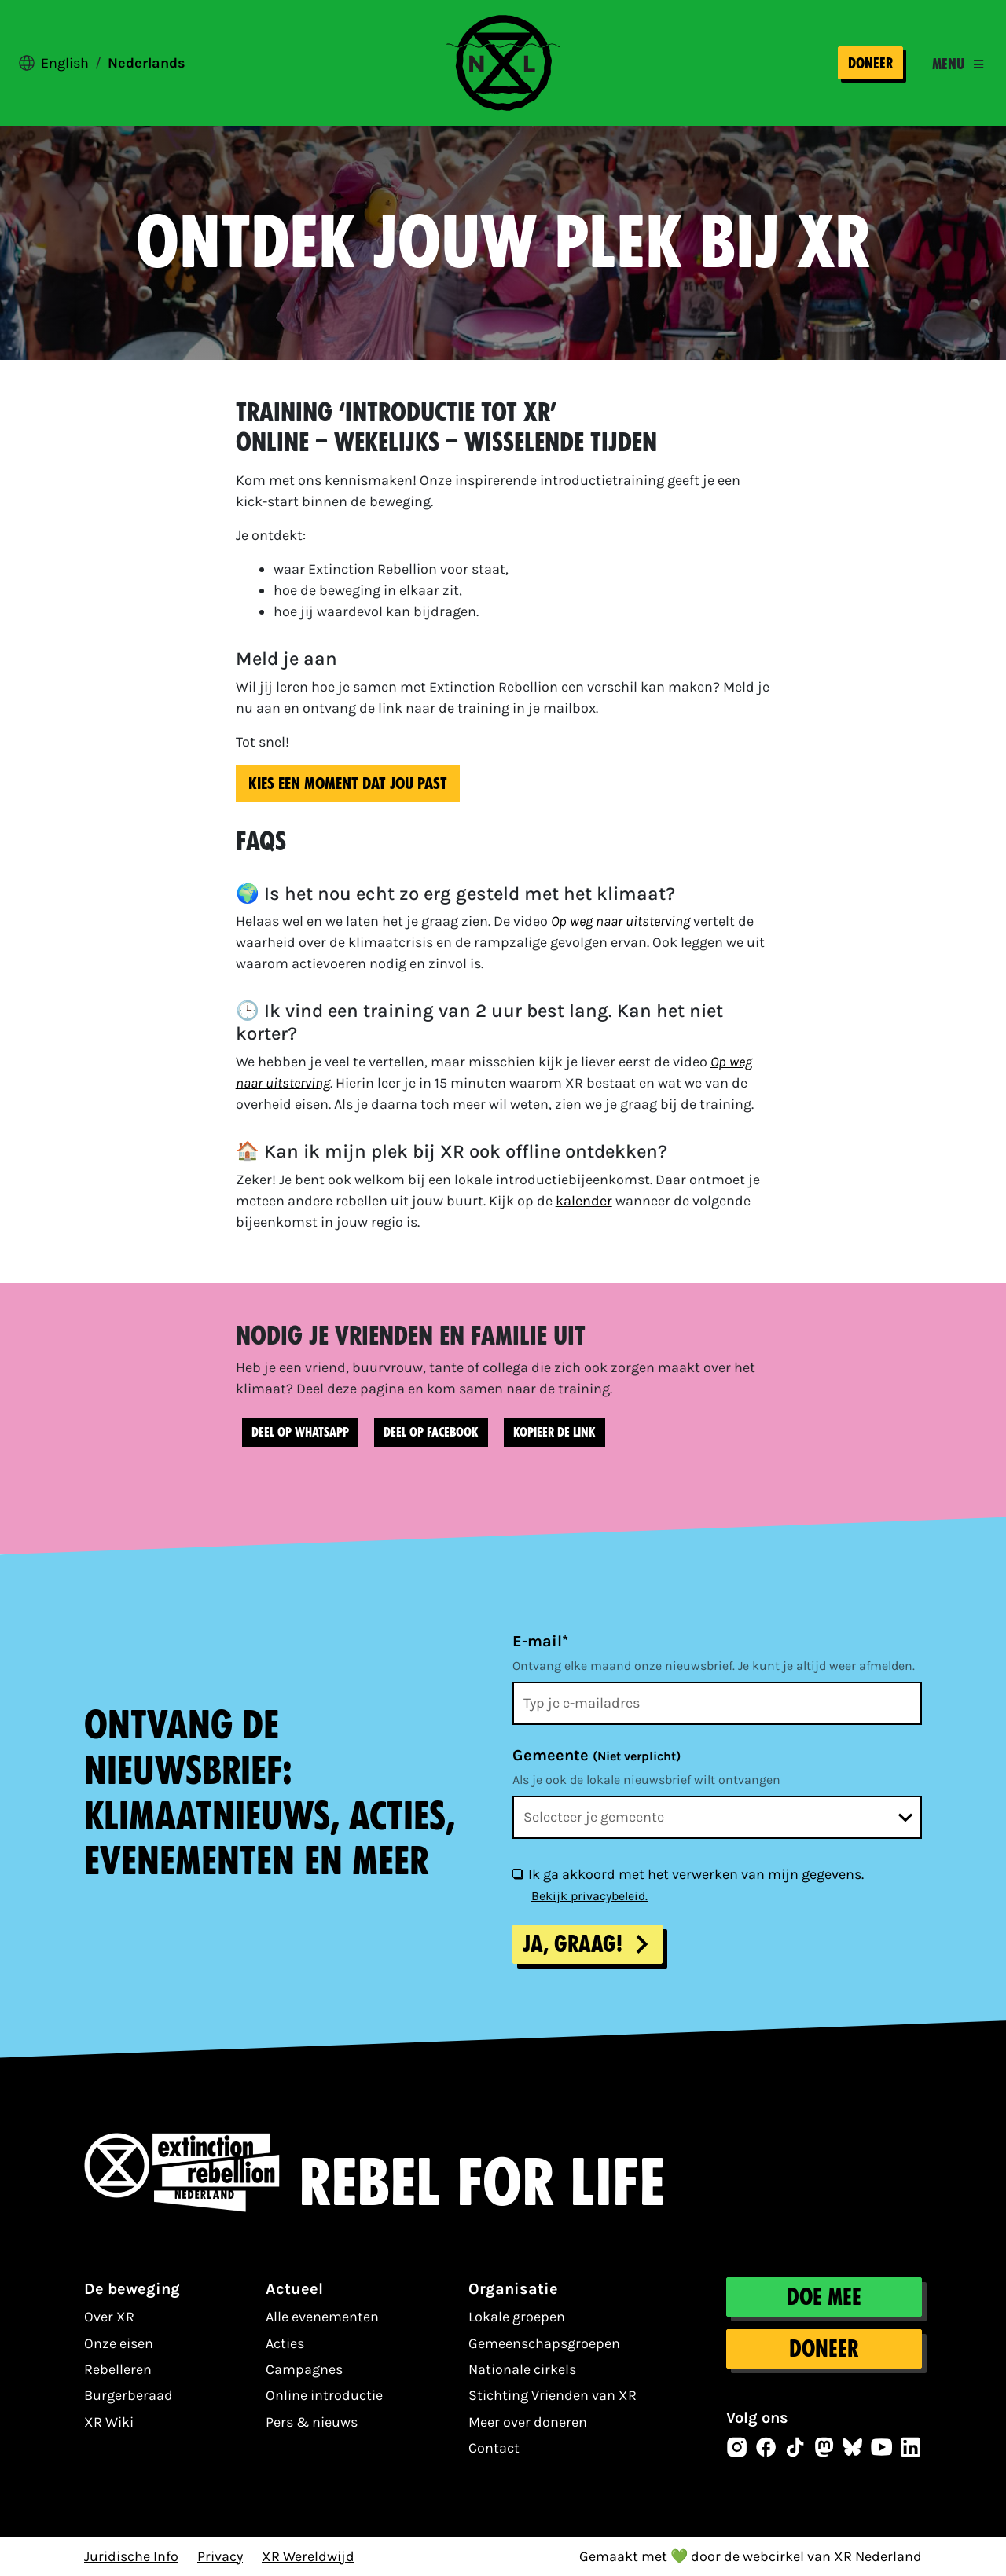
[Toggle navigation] (957, 64)
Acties (285, 2343)
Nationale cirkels (522, 2369)
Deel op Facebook (431, 1432)
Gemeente (596, 1755)
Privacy (220, 2556)
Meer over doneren (527, 2422)
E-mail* (540, 1641)
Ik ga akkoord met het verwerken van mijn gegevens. (696, 1874)
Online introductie (324, 2395)
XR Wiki (109, 2422)
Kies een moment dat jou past (347, 783)
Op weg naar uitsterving (620, 921)
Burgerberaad (128, 2395)
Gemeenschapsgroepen (544, 2343)
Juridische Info (131, 2556)
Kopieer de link (554, 1432)
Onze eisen (118, 2343)
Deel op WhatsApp (300, 1432)
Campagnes (304, 2369)
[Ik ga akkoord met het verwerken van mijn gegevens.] (517, 1873)
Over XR (109, 2316)
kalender (584, 1200)
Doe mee (824, 2297)
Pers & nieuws (312, 2422)
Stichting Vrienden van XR (552, 2395)
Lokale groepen (516, 2316)
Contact (494, 2448)
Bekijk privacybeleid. (589, 1895)
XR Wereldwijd (308, 2556)
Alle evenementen (322, 2316)
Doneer (870, 63)
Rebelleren (118, 2369)
